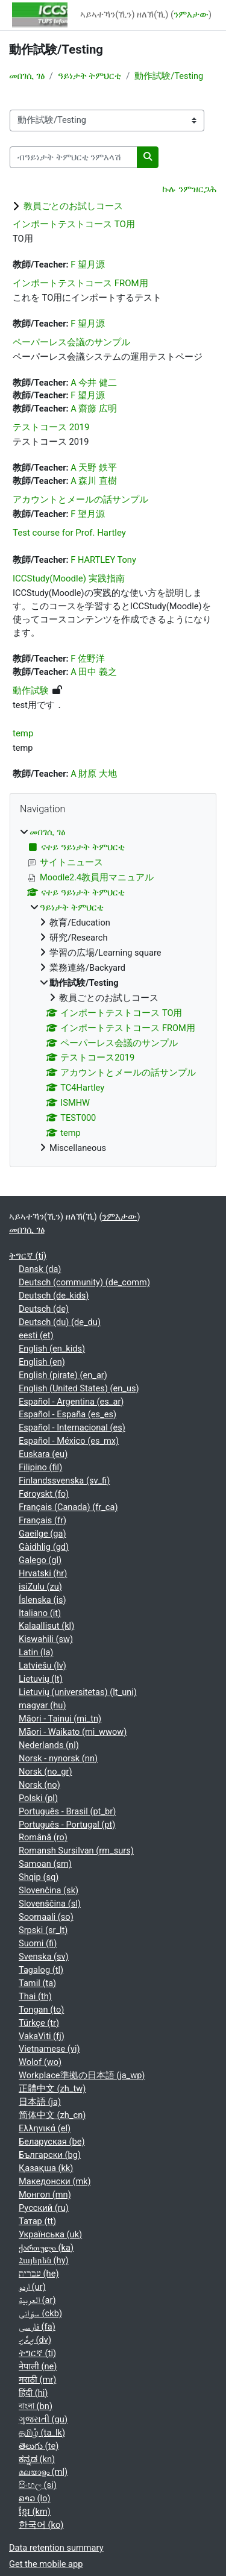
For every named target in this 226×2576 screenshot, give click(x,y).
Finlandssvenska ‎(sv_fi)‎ (64, 1480)
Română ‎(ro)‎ (43, 1837)
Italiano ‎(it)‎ (40, 1613)
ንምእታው (191, 14)
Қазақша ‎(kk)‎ (46, 2168)
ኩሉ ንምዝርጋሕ (189, 189)
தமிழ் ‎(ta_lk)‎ (42, 2432)
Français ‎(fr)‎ (42, 1520)
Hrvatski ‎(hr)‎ (43, 1573)
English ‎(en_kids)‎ (52, 1348)
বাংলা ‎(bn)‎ (35, 2406)
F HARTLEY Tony (103, 559)
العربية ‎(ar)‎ (37, 2300)
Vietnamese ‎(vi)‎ (49, 2048)
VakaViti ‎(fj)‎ (41, 2036)
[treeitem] (113, 990)
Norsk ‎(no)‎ (39, 1784)
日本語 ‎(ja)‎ (40, 2101)
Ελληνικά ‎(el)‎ (45, 2128)
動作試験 (31, 690)
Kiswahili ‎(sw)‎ (46, 1639)
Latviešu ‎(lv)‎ (42, 1665)
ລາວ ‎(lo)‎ (35, 2498)
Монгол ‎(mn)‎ (45, 2194)
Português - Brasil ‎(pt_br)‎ (67, 1811)
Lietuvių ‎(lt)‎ (41, 1678)
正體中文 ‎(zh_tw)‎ (52, 2088)
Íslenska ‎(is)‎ (42, 1599)
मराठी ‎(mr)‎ (37, 2379)
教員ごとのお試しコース (73, 206)
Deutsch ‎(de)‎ (44, 1308)
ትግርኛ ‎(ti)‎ (27, 1255)
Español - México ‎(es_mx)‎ (69, 1440)
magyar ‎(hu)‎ (42, 1705)
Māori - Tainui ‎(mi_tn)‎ (60, 1718)
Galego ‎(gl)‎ (40, 1560)
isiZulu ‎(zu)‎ (40, 1586)
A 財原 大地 (94, 773)
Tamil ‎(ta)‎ (37, 1983)
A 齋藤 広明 (94, 408)
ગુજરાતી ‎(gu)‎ (43, 2419)
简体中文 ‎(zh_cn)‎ (52, 2115)
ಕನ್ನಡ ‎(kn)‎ (37, 2459)
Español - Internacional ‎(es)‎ (72, 1427)
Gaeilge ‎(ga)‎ (42, 1533)
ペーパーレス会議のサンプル (71, 342)
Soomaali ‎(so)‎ (46, 1916)
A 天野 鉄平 (94, 467)
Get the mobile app (46, 2564)
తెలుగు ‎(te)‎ (38, 2445)
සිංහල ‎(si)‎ (38, 2485)
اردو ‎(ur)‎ (32, 2286)
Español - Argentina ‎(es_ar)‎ (71, 1401)
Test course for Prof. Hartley (69, 532)
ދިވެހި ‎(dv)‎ (35, 2339)
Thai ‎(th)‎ (35, 1996)
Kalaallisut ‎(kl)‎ (46, 1625)
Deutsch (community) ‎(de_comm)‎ (84, 1282)
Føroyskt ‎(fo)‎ (44, 1493)
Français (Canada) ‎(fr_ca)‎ (68, 1507)
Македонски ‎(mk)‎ (55, 2181)
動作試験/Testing (168, 76)
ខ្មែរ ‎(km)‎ (35, 2511)
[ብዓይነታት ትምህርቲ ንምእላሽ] (73, 157)
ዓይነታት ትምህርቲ (90, 76)
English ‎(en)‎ (42, 1361)
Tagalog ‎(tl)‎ (41, 1969)
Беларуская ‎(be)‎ (51, 2141)
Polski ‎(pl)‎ (38, 1798)
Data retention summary (56, 2547)
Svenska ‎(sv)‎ (44, 1956)
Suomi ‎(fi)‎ (38, 1943)
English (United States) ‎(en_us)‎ (79, 1388)
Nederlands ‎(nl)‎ (49, 1745)
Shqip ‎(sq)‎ (38, 1877)
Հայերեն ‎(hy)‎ (44, 2260)
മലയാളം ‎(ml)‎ (43, 2471)
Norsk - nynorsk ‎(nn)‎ (58, 1758)
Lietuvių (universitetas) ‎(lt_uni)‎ (78, 1692)
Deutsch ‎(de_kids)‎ (54, 1295)
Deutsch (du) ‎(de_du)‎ (60, 1322)
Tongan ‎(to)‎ (41, 2009)
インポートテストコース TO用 (74, 224)
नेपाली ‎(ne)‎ (38, 2366)
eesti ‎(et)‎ (36, 1335)
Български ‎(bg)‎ (50, 2154)
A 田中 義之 (94, 671)
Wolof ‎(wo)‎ (40, 2062)
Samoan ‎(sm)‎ (45, 1863)
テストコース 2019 (51, 427)
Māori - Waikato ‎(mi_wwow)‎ (73, 1731)
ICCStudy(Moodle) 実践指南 (69, 578)
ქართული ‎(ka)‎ (46, 2247)
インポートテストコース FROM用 (80, 283)
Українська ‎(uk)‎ (50, 2234)
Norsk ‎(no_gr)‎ (45, 1771)
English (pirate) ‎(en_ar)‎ (63, 1375)
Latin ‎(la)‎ (36, 1652)
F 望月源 (88, 264)
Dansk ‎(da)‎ (40, 1269)
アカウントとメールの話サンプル (80, 499)
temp (23, 733)
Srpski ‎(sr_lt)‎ (43, 1930)
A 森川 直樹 (94, 480)
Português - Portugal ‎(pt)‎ (67, 1824)
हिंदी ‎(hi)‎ (33, 2392)
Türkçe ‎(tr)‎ (39, 2022)
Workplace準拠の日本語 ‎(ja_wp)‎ (82, 2075)
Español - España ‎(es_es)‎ (67, 1414)
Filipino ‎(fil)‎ (40, 1467)
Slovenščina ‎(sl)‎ (50, 1903)
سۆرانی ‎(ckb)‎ (40, 2313)
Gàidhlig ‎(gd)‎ (44, 1546)
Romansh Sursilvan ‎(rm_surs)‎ (76, 1850)
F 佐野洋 (88, 658)
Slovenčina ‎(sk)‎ (48, 1890)
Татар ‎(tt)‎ (37, 2221)
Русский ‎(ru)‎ (44, 2207)
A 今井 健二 (94, 382)
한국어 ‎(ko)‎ (41, 2524)
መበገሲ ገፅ (27, 76)
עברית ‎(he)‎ (39, 2273)
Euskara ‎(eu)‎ (43, 1454)
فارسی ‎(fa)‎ (37, 2326)
